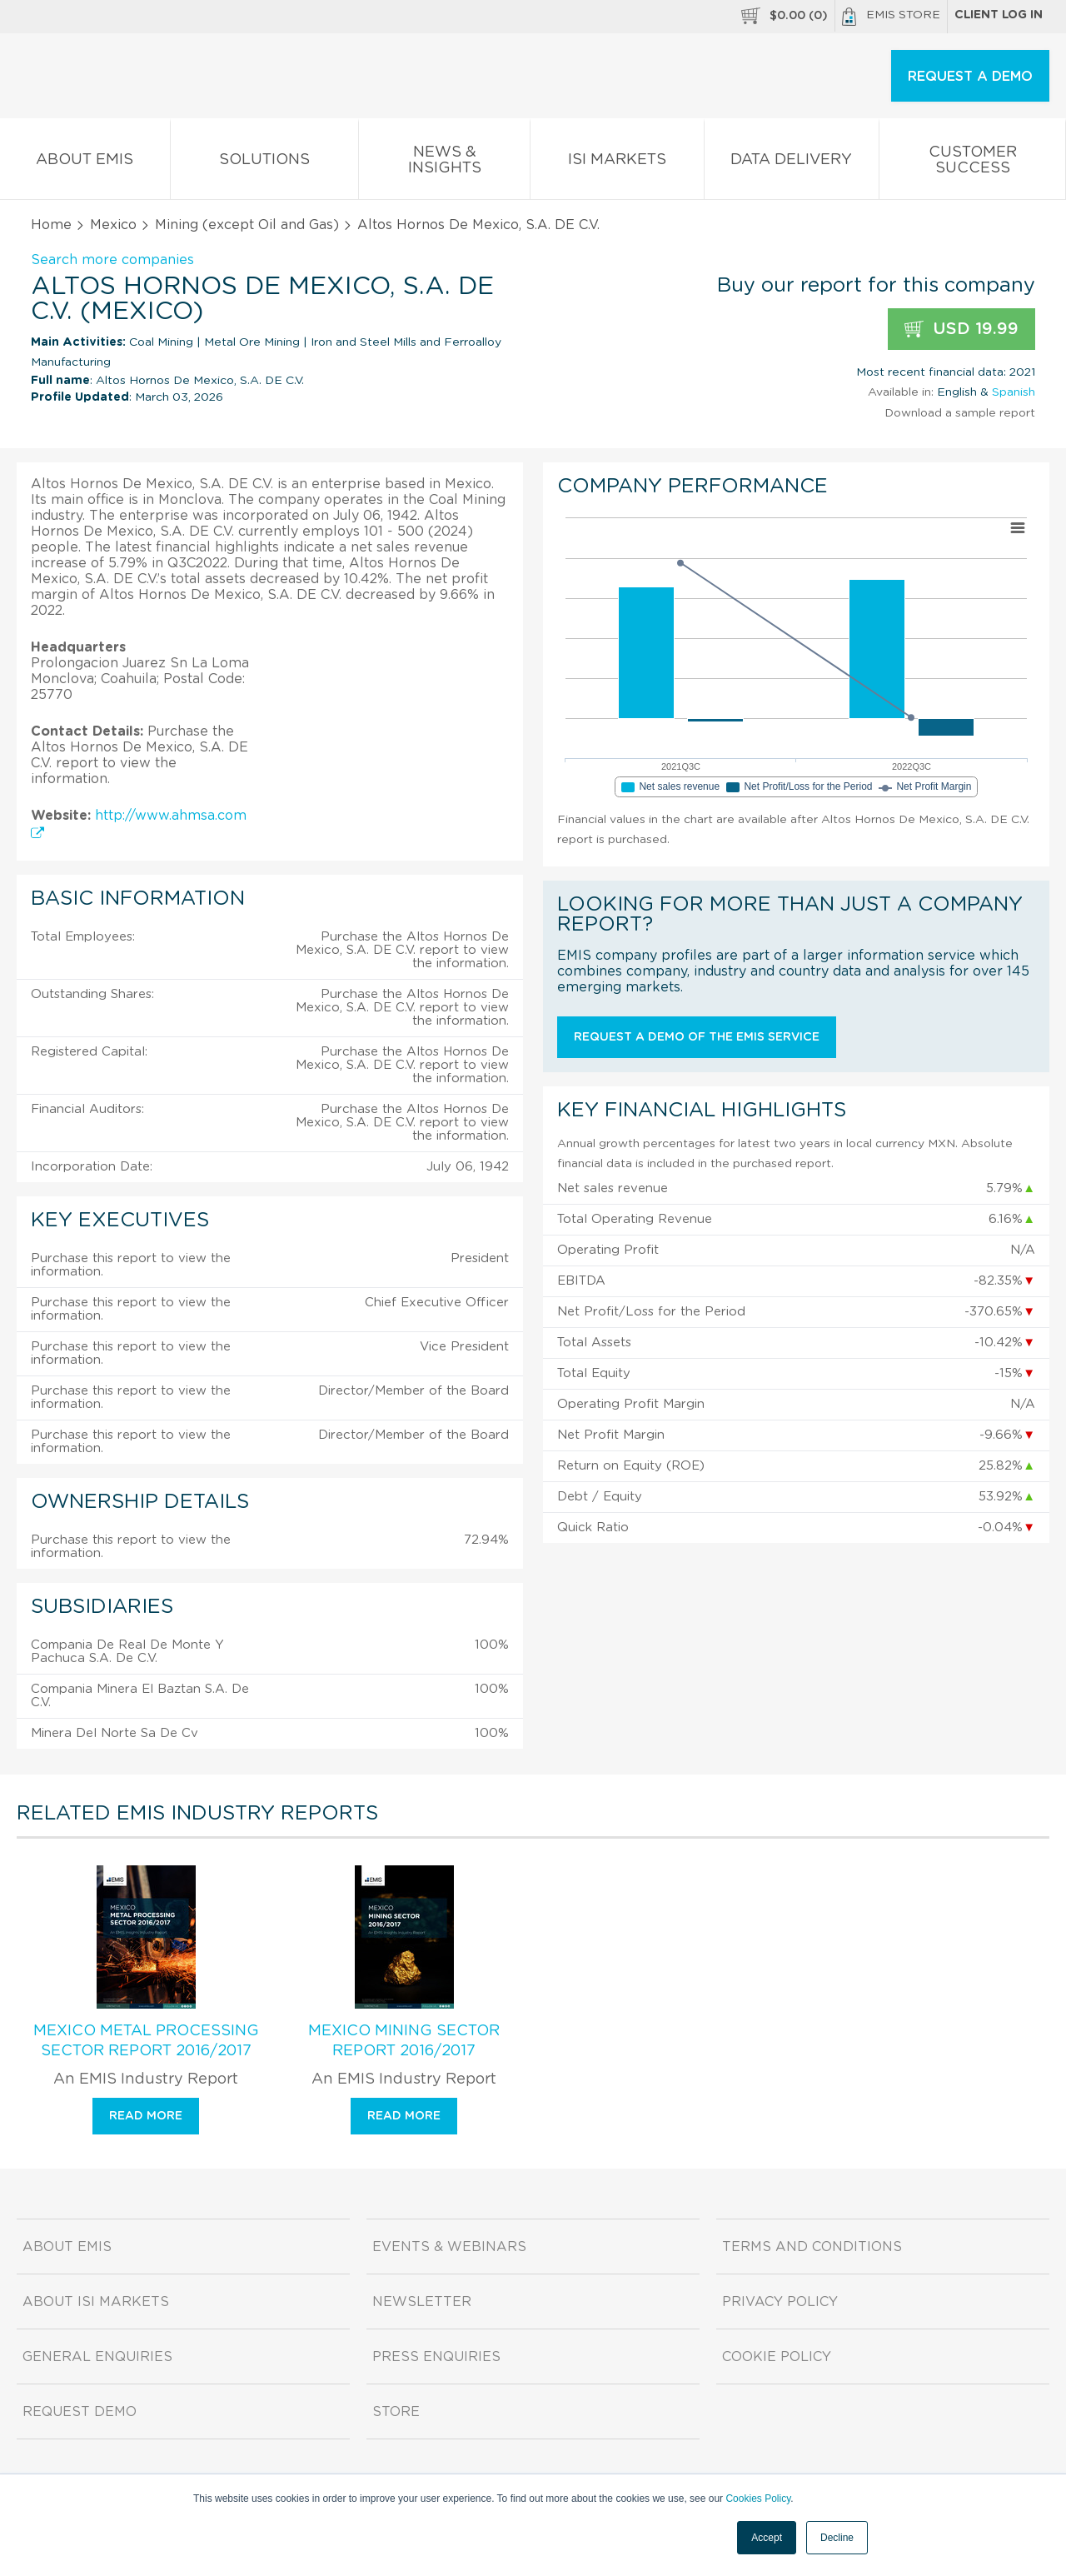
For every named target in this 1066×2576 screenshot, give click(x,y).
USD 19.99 (961, 329)
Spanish (1013, 392)
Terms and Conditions (812, 2247)
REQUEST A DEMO (970, 76)
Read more (145, 2116)
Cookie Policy (776, 2357)
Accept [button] (766, 2538)
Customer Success (972, 163)
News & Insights (444, 163)
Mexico (113, 225)
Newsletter (421, 2302)
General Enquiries (97, 2357)
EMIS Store (891, 16)
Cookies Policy (757, 2498)
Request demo (79, 2412)
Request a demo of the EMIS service (696, 1037)
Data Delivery (792, 162)
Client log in (998, 15)
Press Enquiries (436, 2357)
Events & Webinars (449, 2247)
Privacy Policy (780, 2302)
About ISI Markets (95, 2302)
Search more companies (112, 260)
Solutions (264, 162)
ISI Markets (617, 162)
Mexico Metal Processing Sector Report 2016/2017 (146, 2041)
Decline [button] (837, 2538)
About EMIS (85, 162)
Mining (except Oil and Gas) (247, 225)
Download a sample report (959, 413)
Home (51, 225)
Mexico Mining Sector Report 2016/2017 (404, 2041)
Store (396, 2412)
